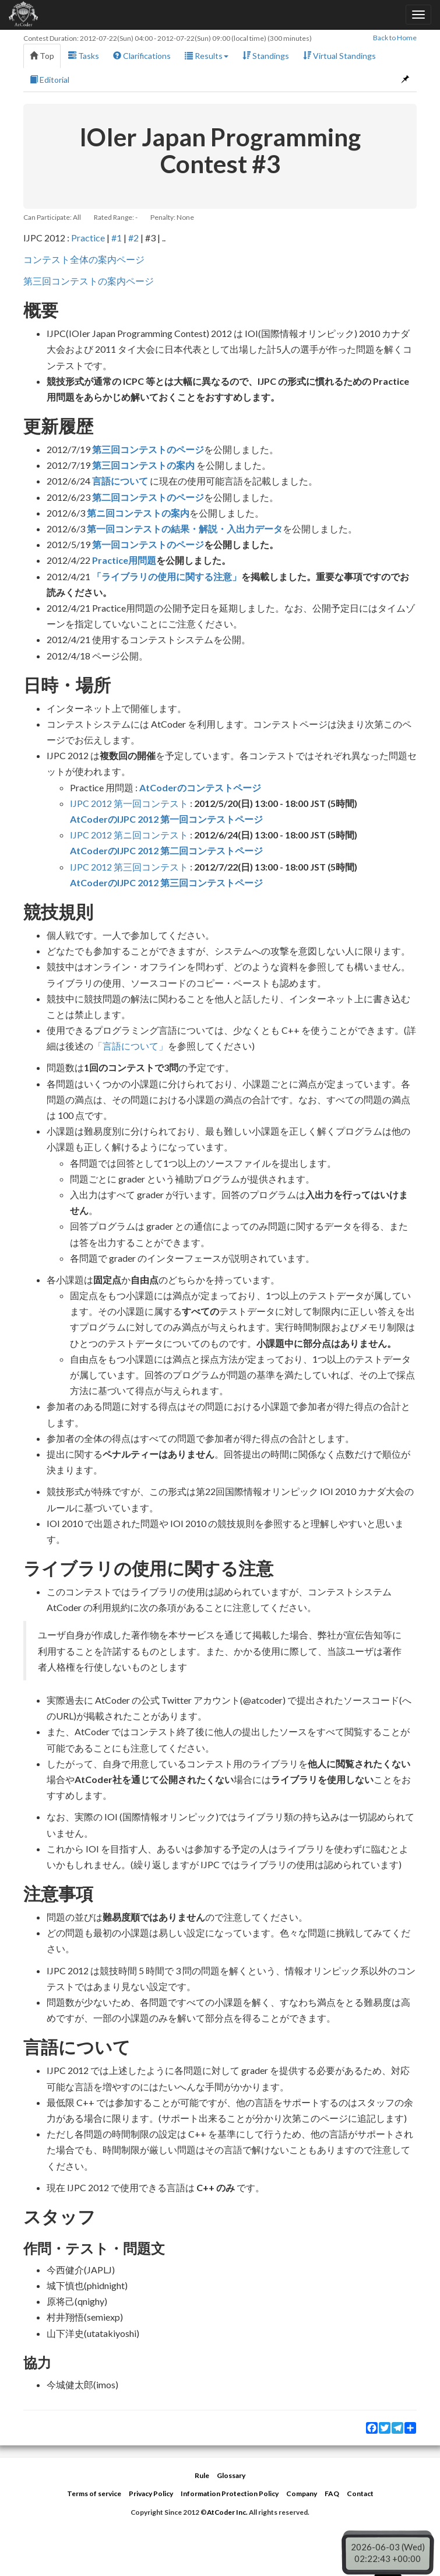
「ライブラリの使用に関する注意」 (166, 576)
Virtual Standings (339, 56)
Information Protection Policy (230, 2493)
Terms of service (94, 2493)
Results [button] (206, 56)
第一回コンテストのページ (148, 544)
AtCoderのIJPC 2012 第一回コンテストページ (166, 818)
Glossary (231, 2475)
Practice (88, 237)
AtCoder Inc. (227, 2512)
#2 (133, 237)
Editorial (49, 80)
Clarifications (142, 56)
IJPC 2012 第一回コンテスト (129, 803)
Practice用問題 (124, 560)
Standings (265, 56)
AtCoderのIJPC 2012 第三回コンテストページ (166, 882)
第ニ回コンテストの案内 (138, 512)
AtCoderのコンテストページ (200, 787)
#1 (116, 237)
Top (42, 56)
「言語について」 (130, 1045)
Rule (202, 2475)
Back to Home (395, 37)
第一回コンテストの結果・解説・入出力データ (185, 528)
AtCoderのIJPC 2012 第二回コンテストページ (166, 850)
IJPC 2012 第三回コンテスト (129, 866)
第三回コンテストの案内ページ (88, 280)
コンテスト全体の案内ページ (84, 259)
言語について (120, 480)
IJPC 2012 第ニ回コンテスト (129, 834)
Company (301, 2493)
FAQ (332, 2493)
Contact (360, 2493)
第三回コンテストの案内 (143, 465)
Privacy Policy (151, 2493)
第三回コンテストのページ (148, 449)
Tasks (83, 56)
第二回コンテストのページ (148, 497)
